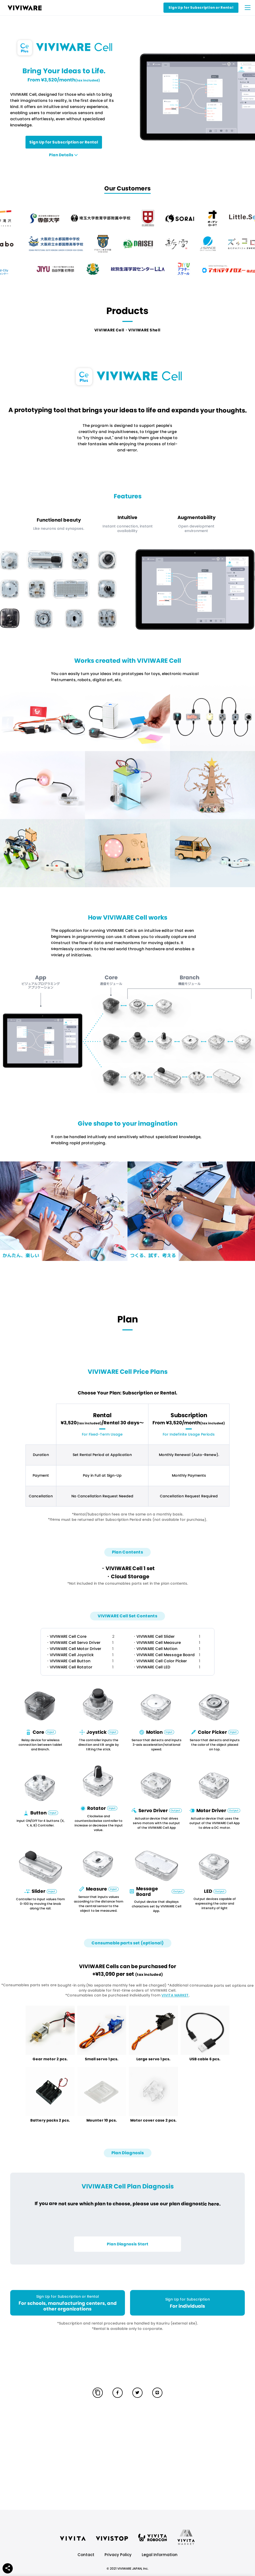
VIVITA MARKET (175, 1995)
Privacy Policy (118, 2554)
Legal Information (159, 2554)
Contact (86, 2554)
